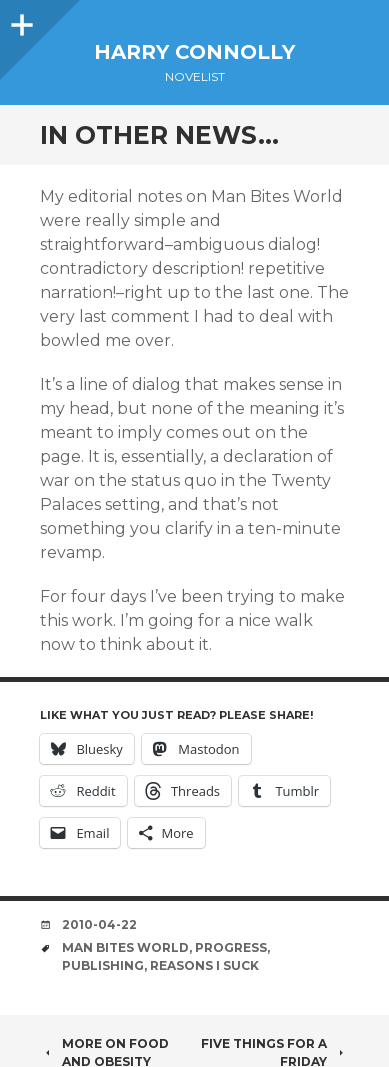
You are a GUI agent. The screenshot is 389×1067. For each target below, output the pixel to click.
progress (231, 947)
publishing (103, 965)
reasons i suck (204, 965)
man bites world (125, 947)
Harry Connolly (194, 52)
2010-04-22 (99, 924)
